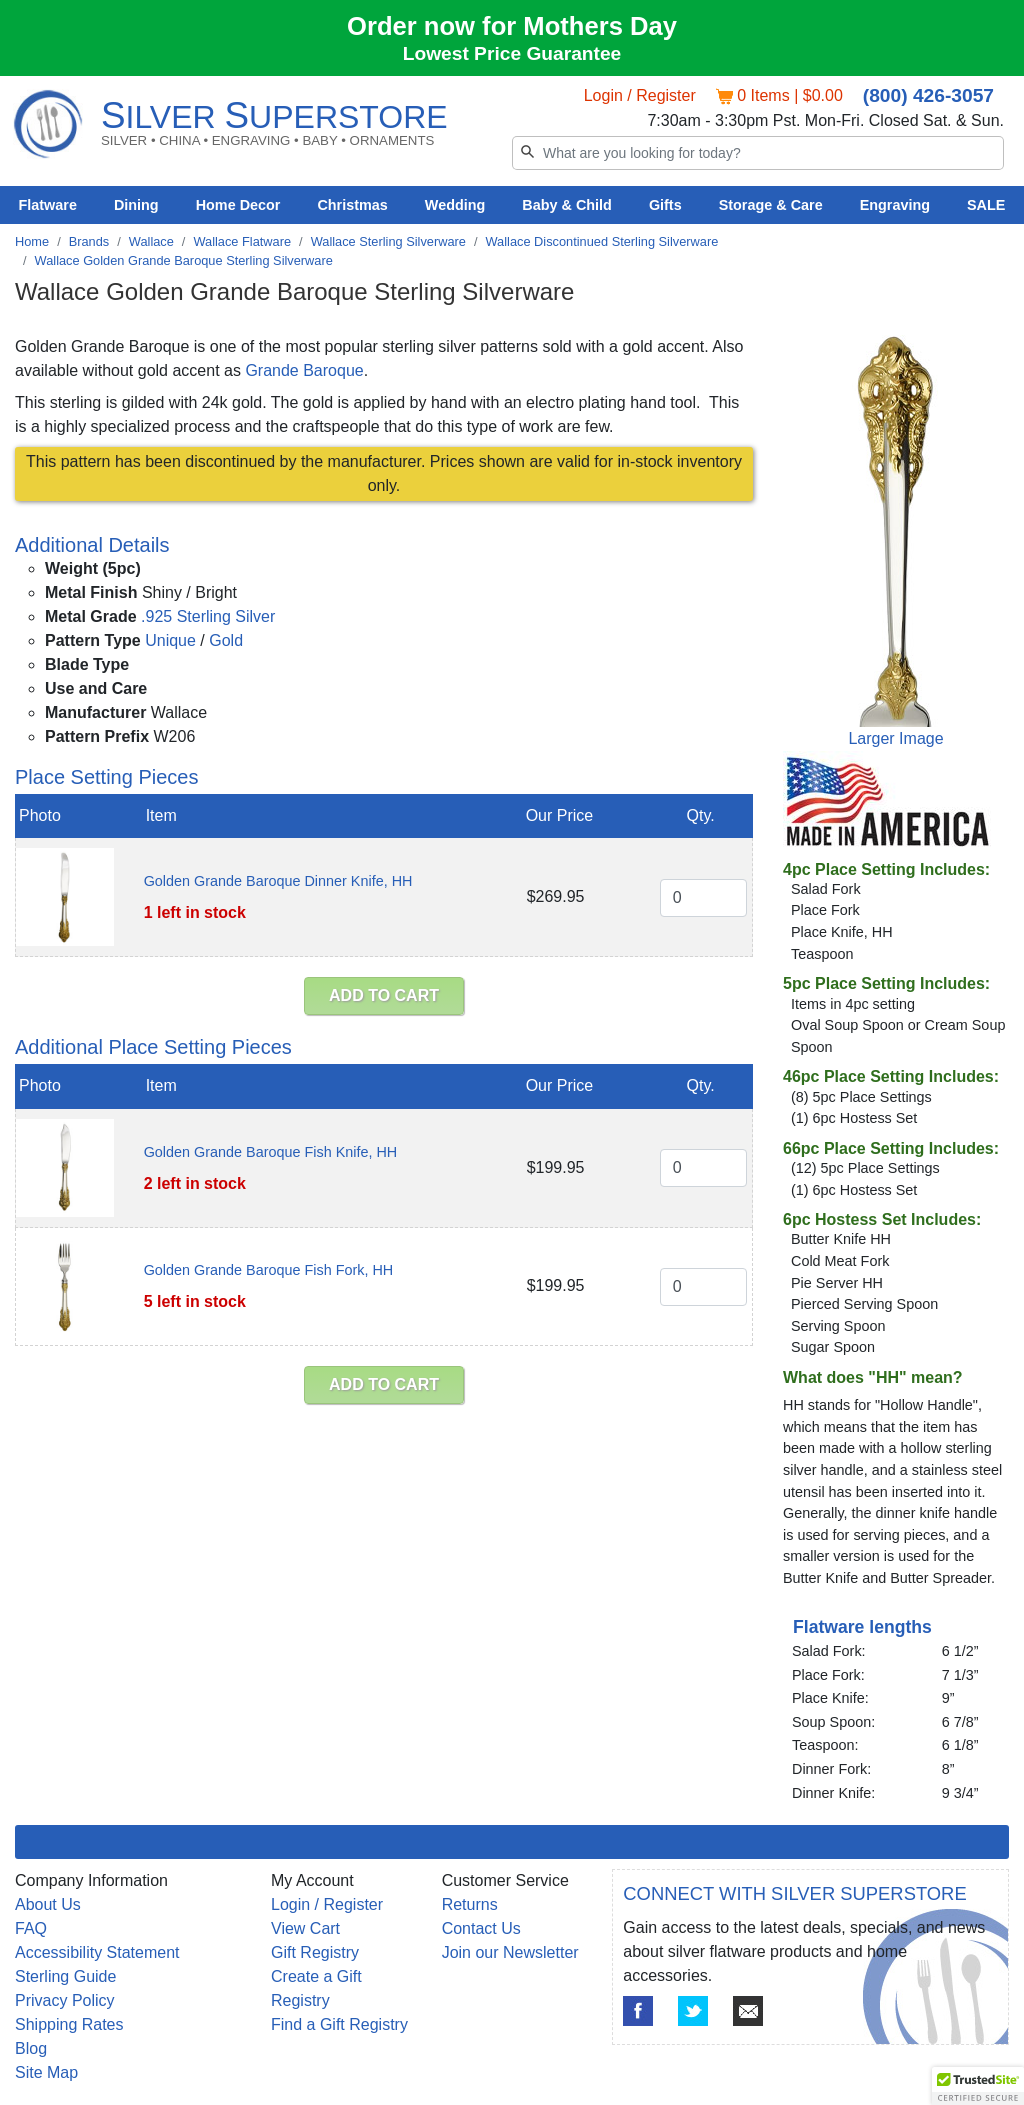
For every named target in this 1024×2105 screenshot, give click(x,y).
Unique (170, 640)
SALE (986, 205)
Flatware (48, 205)
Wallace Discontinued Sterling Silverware (602, 241)
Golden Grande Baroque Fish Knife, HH (271, 1152)
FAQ (31, 1928)
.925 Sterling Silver (208, 616)
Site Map (46, 2072)
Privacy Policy (65, 2000)
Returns (470, 1904)
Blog (31, 2048)
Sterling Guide (65, 1976)
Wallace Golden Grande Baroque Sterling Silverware (184, 260)
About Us (48, 1904)
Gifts (665, 205)
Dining (136, 205)
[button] (978, 2086)
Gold (226, 640)
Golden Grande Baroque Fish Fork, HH (269, 1270)
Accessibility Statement (97, 1952)
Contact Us (481, 1928)
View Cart (305, 1928)
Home (32, 241)
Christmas (352, 205)
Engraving (895, 205)
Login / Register (640, 95)
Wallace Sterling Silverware (388, 241)
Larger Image (895, 738)
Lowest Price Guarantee (512, 53)
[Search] (758, 153)
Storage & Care (771, 205)
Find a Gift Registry (339, 2024)
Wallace (151, 241)
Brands (89, 241)
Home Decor (238, 205)
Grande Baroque (304, 370)
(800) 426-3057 (928, 95)
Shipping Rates (69, 2024)
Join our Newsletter (510, 1952)
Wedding (455, 205)
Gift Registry (315, 1952)
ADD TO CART (384, 995)
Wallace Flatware (242, 241)
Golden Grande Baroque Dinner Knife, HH (278, 881)
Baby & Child (567, 205)
